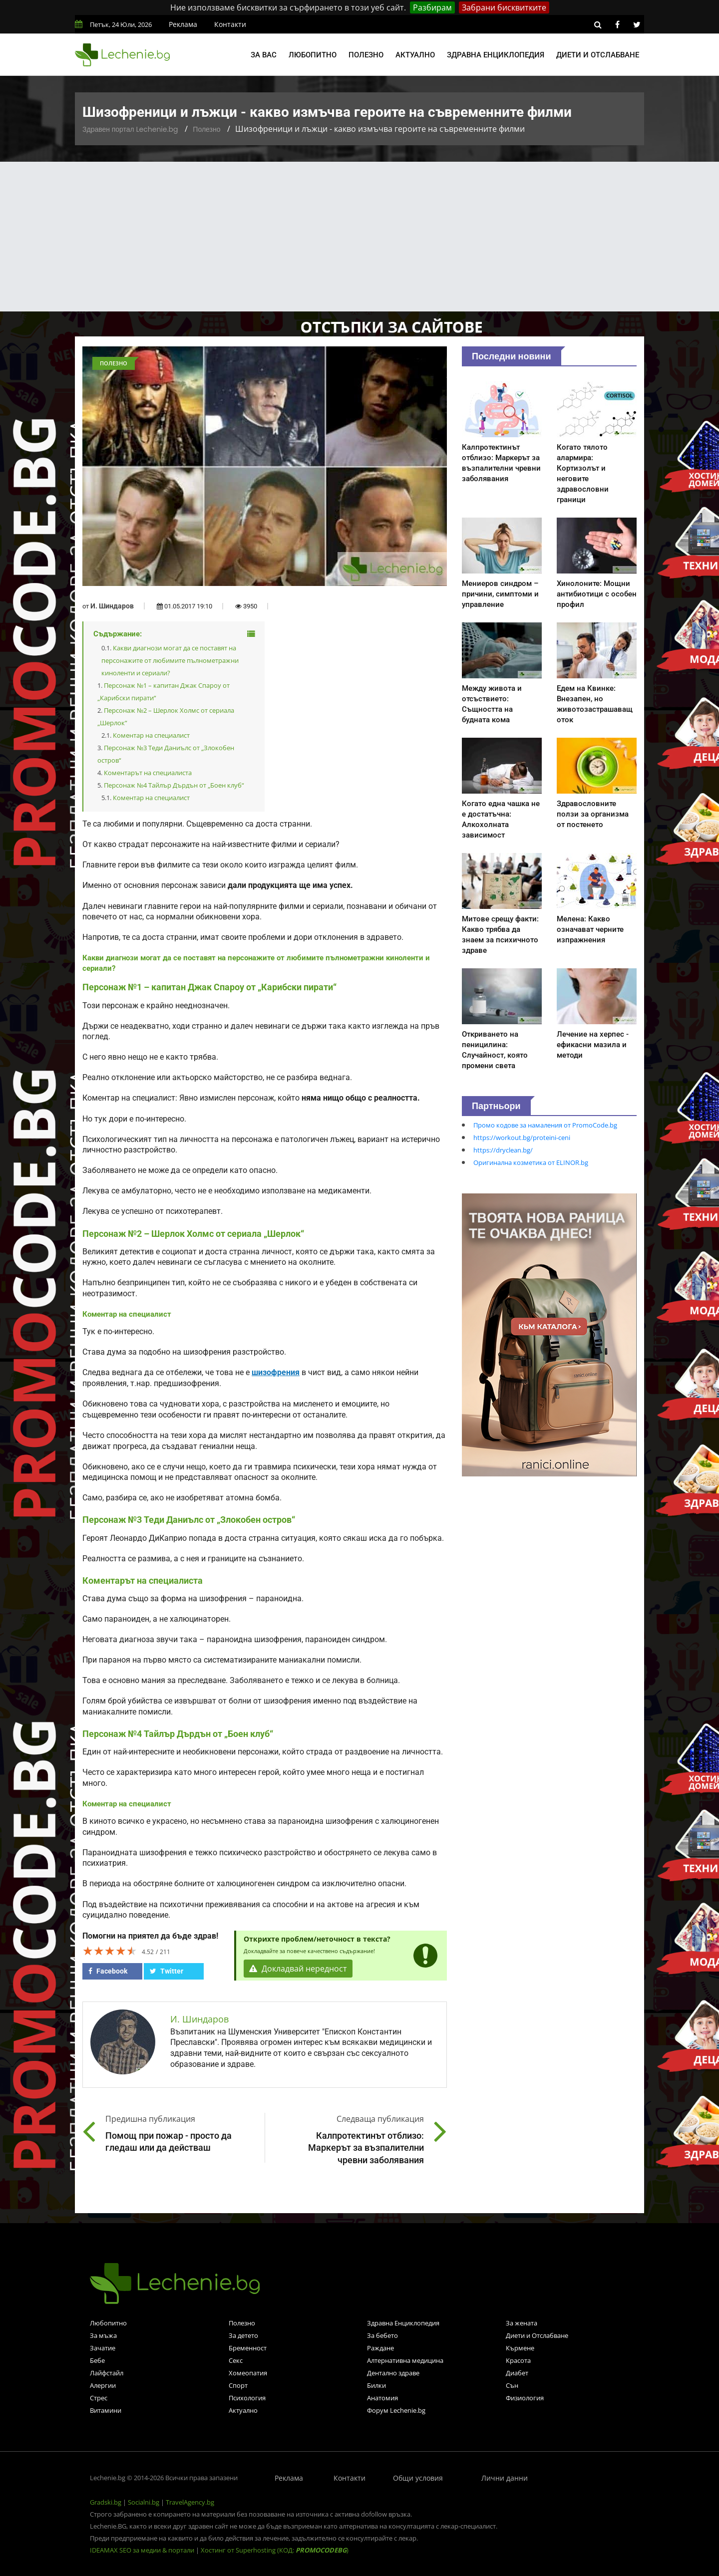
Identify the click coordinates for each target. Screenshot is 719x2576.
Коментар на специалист (151, 735)
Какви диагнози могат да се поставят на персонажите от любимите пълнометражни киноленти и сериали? (170, 660)
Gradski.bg (105, 2502)
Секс (236, 2360)
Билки (376, 2385)
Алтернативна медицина (405, 2360)
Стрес (98, 2397)
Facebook (107, 1971)
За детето (243, 2335)
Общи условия (418, 2478)
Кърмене (520, 2347)
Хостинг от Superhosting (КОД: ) (275, 2550)
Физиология (525, 2397)
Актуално (415, 54)
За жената (521, 2322)
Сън (512, 2385)
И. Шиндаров (112, 606)
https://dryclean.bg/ (503, 1149)
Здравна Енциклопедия (403, 2322)
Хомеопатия (248, 2372)
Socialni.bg (143, 2502)
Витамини (105, 2410)
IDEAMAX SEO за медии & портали (143, 2550)
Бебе (97, 2360)
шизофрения (276, 1372)
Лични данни (504, 2478)
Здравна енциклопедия (495, 54)
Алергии (103, 2385)
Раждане (380, 2347)
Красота (518, 2360)
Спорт (238, 2385)
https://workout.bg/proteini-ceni (521, 1137)
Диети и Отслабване (537, 2335)
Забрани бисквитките (504, 7)
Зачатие (102, 2347)
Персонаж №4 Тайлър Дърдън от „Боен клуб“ (174, 785)
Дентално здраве (393, 2372)
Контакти (230, 24)
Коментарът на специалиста (148, 772)
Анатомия (382, 2397)
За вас (264, 54)
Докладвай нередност (298, 1968)
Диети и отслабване (597, 54)
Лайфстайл (106, 2372)
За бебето (382, 2335)
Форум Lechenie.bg (396, 2410)
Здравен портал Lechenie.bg (130, 129)
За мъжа (103, 2335)
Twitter (166, 1971)
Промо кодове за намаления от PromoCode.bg (545, 1125)
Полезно (366, 54)
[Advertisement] (359, 236)
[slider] (109, 1951)
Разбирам (432, 7)
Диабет (517, 2372)
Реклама (183, 24)
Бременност (248, 2347)
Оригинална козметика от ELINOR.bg (530, 1162)
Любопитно (313, 54)
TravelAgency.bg (190, 2502)
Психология (247, 2397)
